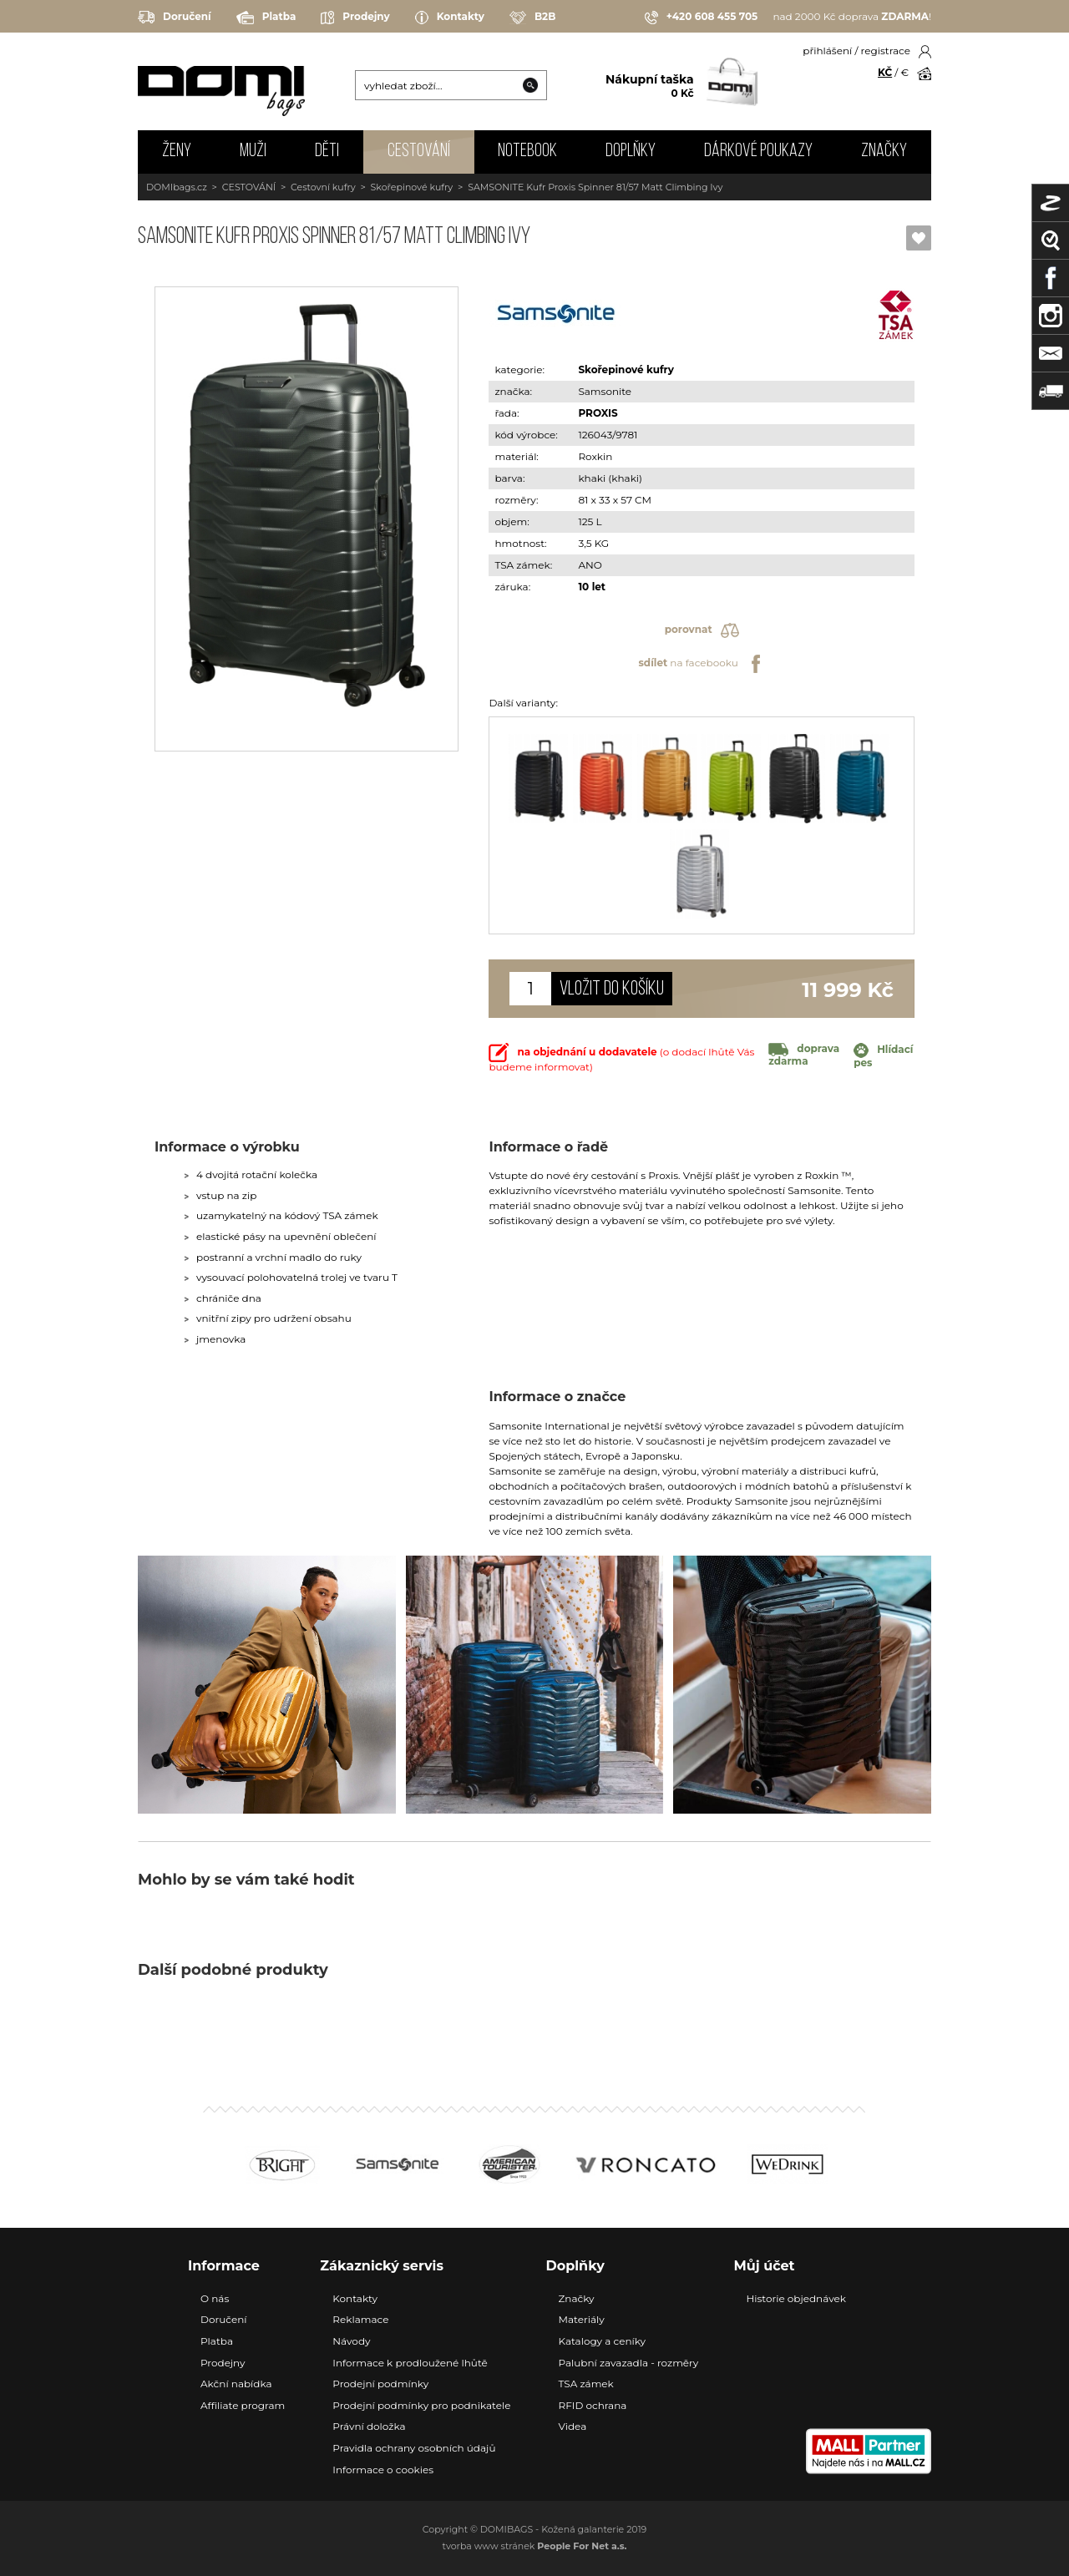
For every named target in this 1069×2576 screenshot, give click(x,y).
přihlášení (827, 50)
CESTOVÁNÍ (419, 151)
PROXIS (597, 413)
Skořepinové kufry (412, 187)
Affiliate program (242, 2405)
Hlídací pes (883, 1056)
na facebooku (701, 664)
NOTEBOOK (527, 151)
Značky (884, 151)
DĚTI (327, 151)
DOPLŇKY (630, 151)
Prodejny (355, 17)
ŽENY (176, 151)
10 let (591, 586)
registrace (885, 50)
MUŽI (253, 151)
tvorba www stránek (535, 2546)
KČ (885, 72)
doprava (803, 1054)
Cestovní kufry (323, 187)
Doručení (174, 17)
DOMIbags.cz (176, 187)
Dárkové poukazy (758, 151)
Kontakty (449, 17)
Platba (266, 17)
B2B (532, 17)
